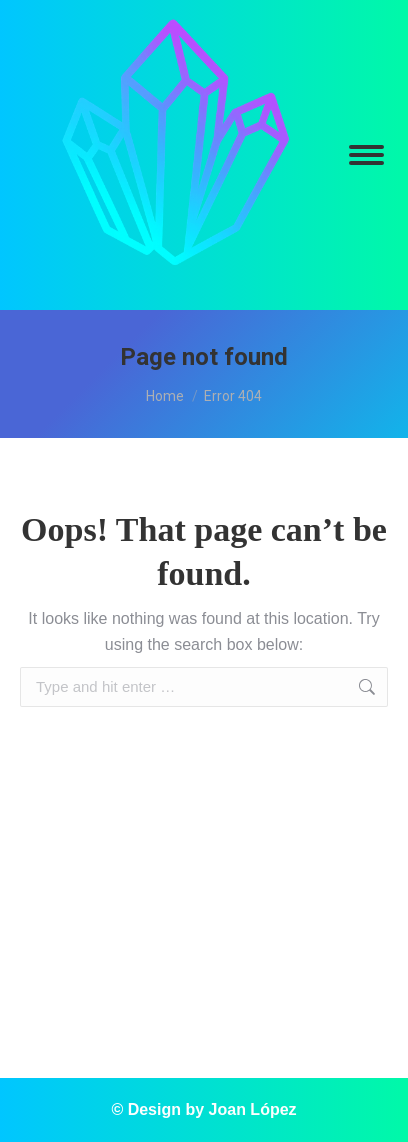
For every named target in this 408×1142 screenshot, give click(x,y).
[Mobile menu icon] (366, 155)
